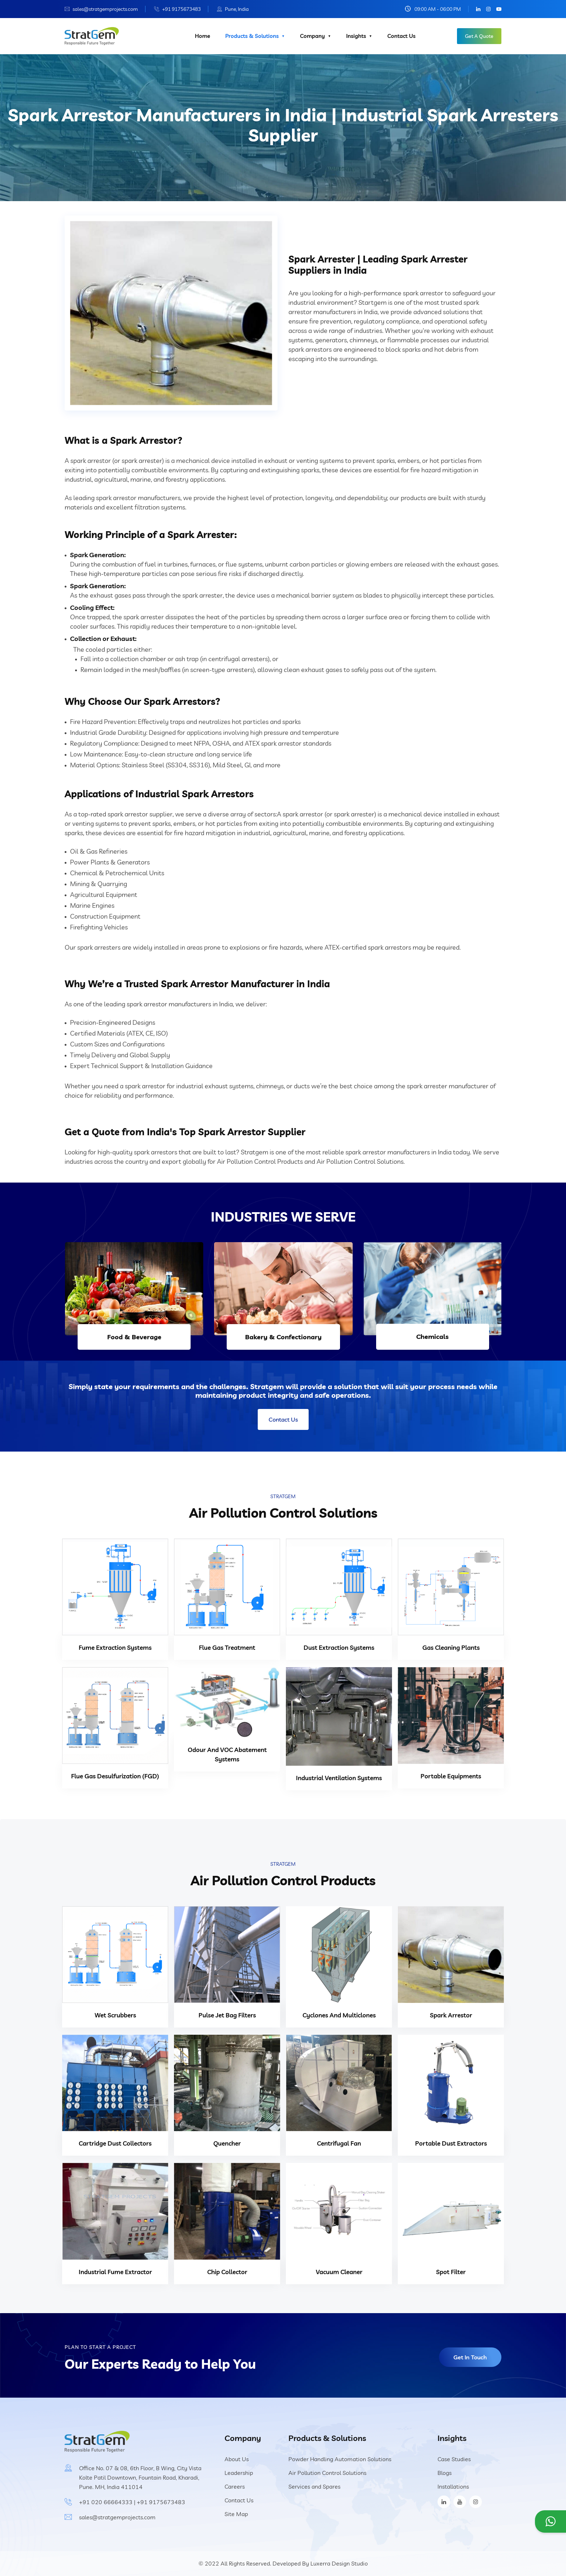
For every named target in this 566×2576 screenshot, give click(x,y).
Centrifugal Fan (339, 2143)
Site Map (236, 2514)
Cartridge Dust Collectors (115, 2143)
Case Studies (454, 2459)
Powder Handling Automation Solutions (339, 2459)
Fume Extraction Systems (115, 1647)
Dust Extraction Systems (339, 1647)
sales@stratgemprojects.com (105, 9)
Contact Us (401, 35)
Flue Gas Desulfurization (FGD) (115, 1776)
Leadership (239, 2472)
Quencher (227, 2143)
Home (202, 35)
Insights (356, 35)
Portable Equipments (451, 1776)
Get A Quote (479, 36)
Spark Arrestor (451, 2015)
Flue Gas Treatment (227, 1647)
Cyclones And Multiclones (339, 2015)
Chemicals (432, 1336)
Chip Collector (227, 2272)
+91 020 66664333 (105, 2502)
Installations (453, 2486)
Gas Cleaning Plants (451, 1647)
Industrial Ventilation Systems (339, 1778)
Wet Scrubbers (115, 2015)
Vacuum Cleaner (339, 2272)
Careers (235, 2486)
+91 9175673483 (181, 9)
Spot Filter (451, 2272)
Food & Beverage (134, 1337)
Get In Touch (470, 2357)
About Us (237, 2459)
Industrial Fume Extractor (115, 2272)
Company (312, 35)
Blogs (444, 2472)
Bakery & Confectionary (283, 1337)
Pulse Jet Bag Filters (227, 2015)
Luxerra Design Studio (339, 2563)
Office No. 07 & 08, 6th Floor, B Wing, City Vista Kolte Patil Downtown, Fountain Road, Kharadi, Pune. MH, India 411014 (140, 2477)
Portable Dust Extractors (451, 2143)
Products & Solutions (252, 35)
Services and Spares (314, 2486)
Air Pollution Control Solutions (327, 2472)
